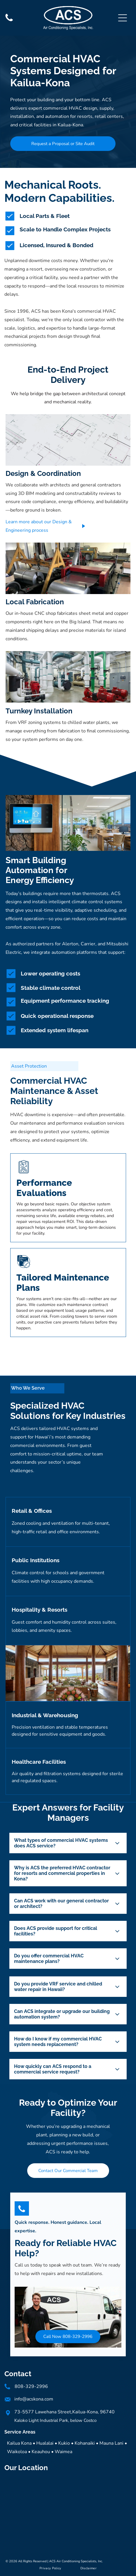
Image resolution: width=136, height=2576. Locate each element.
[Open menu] (122, 17)
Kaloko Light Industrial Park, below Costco (55, 2420)
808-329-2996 (31, 2386)
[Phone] (9, 21)
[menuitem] (50, 2568)
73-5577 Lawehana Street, (43, 2412)
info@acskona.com (33, 2399)
